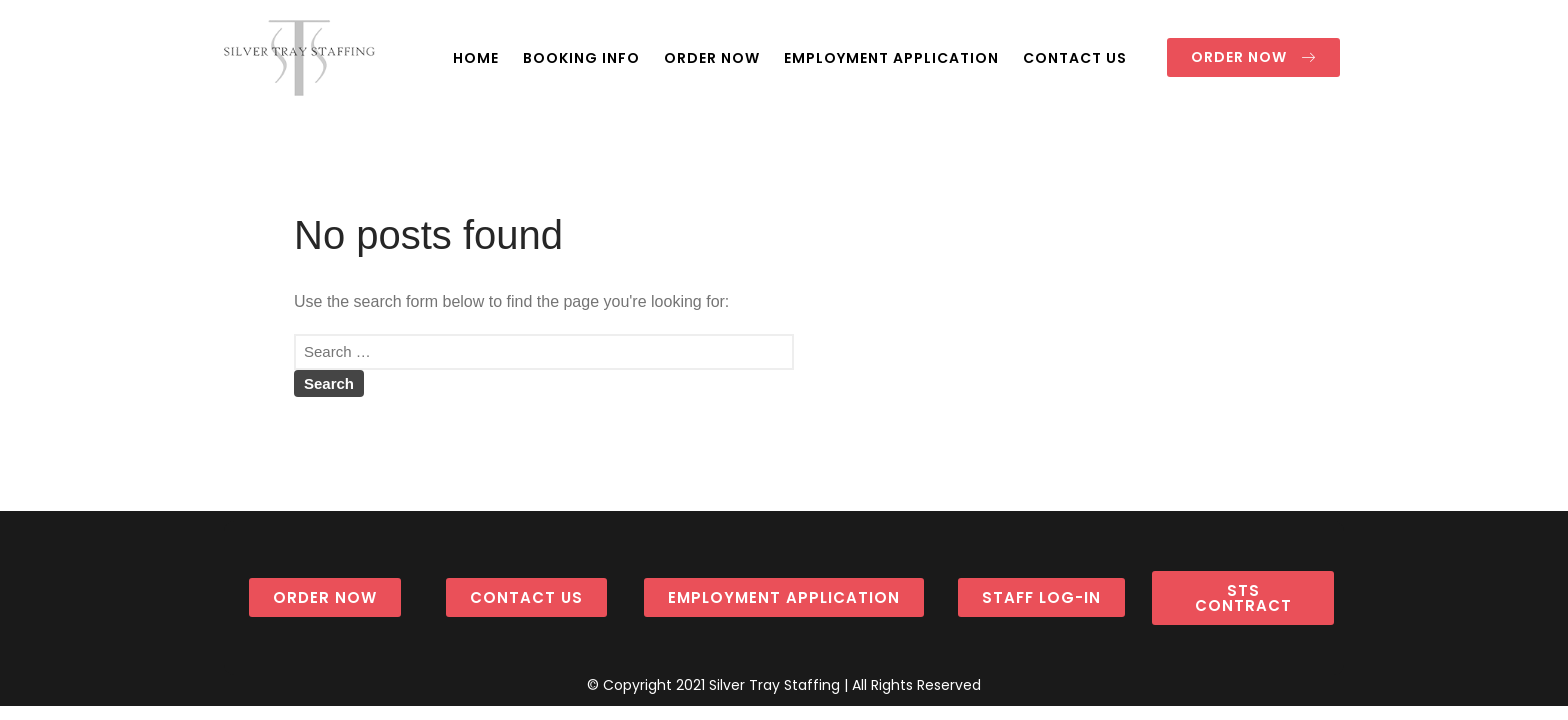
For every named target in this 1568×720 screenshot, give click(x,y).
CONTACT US (1075, 58)
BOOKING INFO (581, 58)
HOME (476, 58)
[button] (1253, 57)
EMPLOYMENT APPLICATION (891, 58)
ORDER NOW (712, 58)
